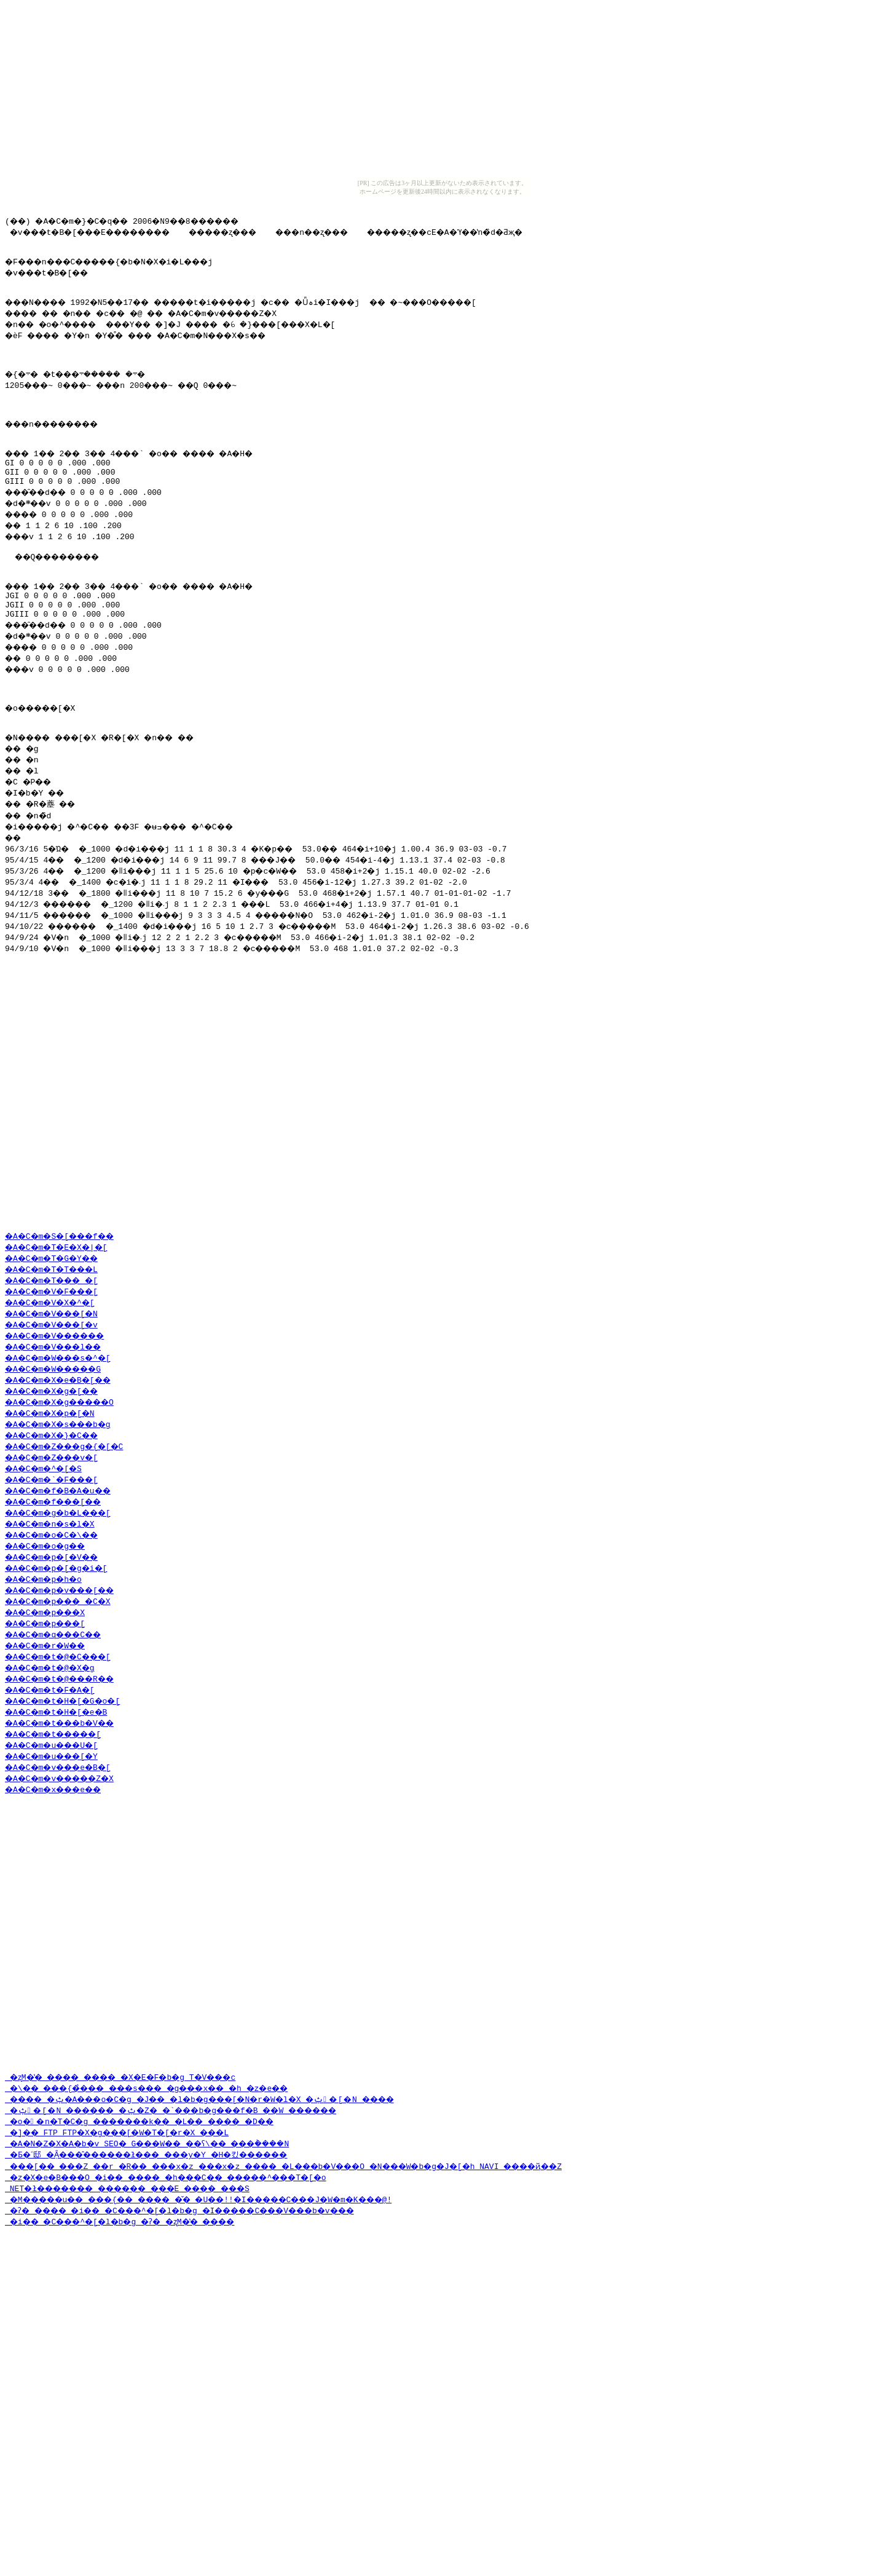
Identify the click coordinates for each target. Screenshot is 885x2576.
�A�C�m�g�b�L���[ (65, 1617)
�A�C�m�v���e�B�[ (65, 1872)
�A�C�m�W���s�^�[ (65, 1462)
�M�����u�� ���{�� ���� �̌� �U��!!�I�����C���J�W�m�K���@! (227, 2359)
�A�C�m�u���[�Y (58, 1861)
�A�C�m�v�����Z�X (67, 1883)
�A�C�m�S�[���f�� (67, 1340)
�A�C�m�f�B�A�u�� (65, 1595)
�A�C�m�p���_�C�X (65, 1706)
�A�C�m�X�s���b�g (65, 1529)
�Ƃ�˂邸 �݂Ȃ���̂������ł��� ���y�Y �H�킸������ (168, 2314)
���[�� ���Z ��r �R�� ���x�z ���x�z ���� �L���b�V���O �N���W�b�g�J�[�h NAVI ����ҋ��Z (321, 2326)
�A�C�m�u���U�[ (58, 1849)
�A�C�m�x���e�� (60, 1894)
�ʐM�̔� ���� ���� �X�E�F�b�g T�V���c (137, 2237)
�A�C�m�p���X (50, 1717)
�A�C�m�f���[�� (60, 1606)
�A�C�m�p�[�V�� (58, 1661)
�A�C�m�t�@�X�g (55, 1772)
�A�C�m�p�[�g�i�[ (62, 1672)
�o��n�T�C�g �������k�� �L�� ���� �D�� (158, 2281)
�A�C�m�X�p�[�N (55, 1517)
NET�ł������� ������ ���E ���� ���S (146, 2348)
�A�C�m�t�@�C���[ (65, 1761)
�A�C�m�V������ (62, 1440)
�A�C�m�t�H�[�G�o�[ (70, 1805)
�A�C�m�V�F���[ (58, 1396)
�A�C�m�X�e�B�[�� (65, 1484)
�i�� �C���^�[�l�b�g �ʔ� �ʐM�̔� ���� (137, 2381)
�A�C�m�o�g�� (50, 1650)
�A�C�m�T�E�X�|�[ (62, 1351)
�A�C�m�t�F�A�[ (55, 1794)
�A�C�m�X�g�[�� (58, 1495)
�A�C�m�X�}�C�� (58, 1540)
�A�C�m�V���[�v (58, 1429)
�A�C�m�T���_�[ (58, 1385)
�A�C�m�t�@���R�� (67, 1783)
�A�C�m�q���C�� (60, 1739)
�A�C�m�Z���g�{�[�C (72, 1551)
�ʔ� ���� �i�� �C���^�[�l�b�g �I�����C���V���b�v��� (206, 2370)
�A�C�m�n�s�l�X (55, 1628)
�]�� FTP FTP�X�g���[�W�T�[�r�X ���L (129, 2292)
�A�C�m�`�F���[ (58, 1584)
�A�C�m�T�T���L (58, 1374)
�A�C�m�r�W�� (50, 1750)
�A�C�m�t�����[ (60, 1838)
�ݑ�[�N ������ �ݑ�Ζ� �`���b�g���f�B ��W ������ (192, 2270)
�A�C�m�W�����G (60, 1473)
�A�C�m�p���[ (50, 1728)
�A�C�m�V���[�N (58, 1418)
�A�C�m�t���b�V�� (67, 1827)
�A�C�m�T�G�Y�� (58, 1363)
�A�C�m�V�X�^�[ (55, 1407)
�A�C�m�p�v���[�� (67, 1695)
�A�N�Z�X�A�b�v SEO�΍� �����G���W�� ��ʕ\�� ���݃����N (196, 2303)
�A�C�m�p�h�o (48, 1683)
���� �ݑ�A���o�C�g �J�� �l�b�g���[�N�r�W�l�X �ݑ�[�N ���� (223, 2259)
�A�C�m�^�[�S (48, 1573)
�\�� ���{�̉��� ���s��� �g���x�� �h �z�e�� (168, 2248)
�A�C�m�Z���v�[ (58, 1562)
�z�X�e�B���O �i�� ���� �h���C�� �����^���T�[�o (189, 2337)
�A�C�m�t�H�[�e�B (62, 1816)
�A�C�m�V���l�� (60, 1451)
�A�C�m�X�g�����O (67, 1506)
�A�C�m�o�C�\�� (58, 1639)
